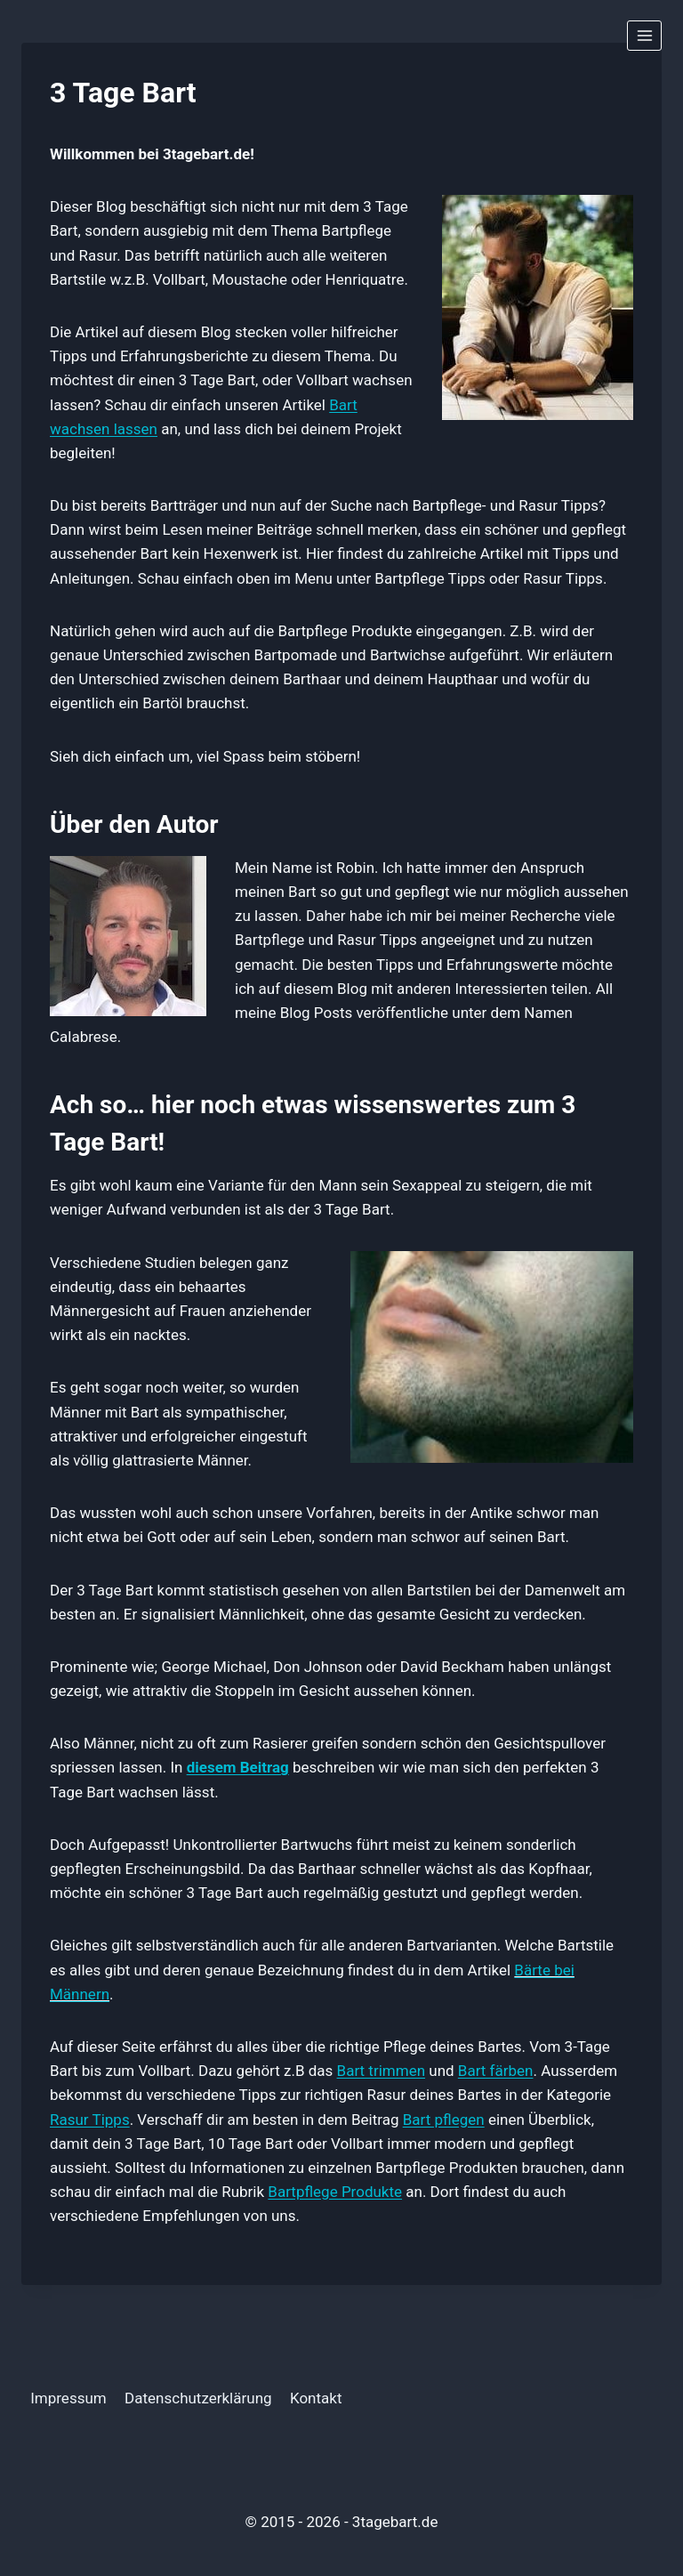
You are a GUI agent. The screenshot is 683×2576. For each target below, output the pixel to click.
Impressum (68, 2398)
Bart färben (496, 2070)
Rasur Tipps (90, 2119)
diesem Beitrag (238, 1767)
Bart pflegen (444, 2119)
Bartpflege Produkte (335, 2192)
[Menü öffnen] (644, 35)
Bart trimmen (381, 2070)
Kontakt (316, 2398)
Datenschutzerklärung (198, 2398)
